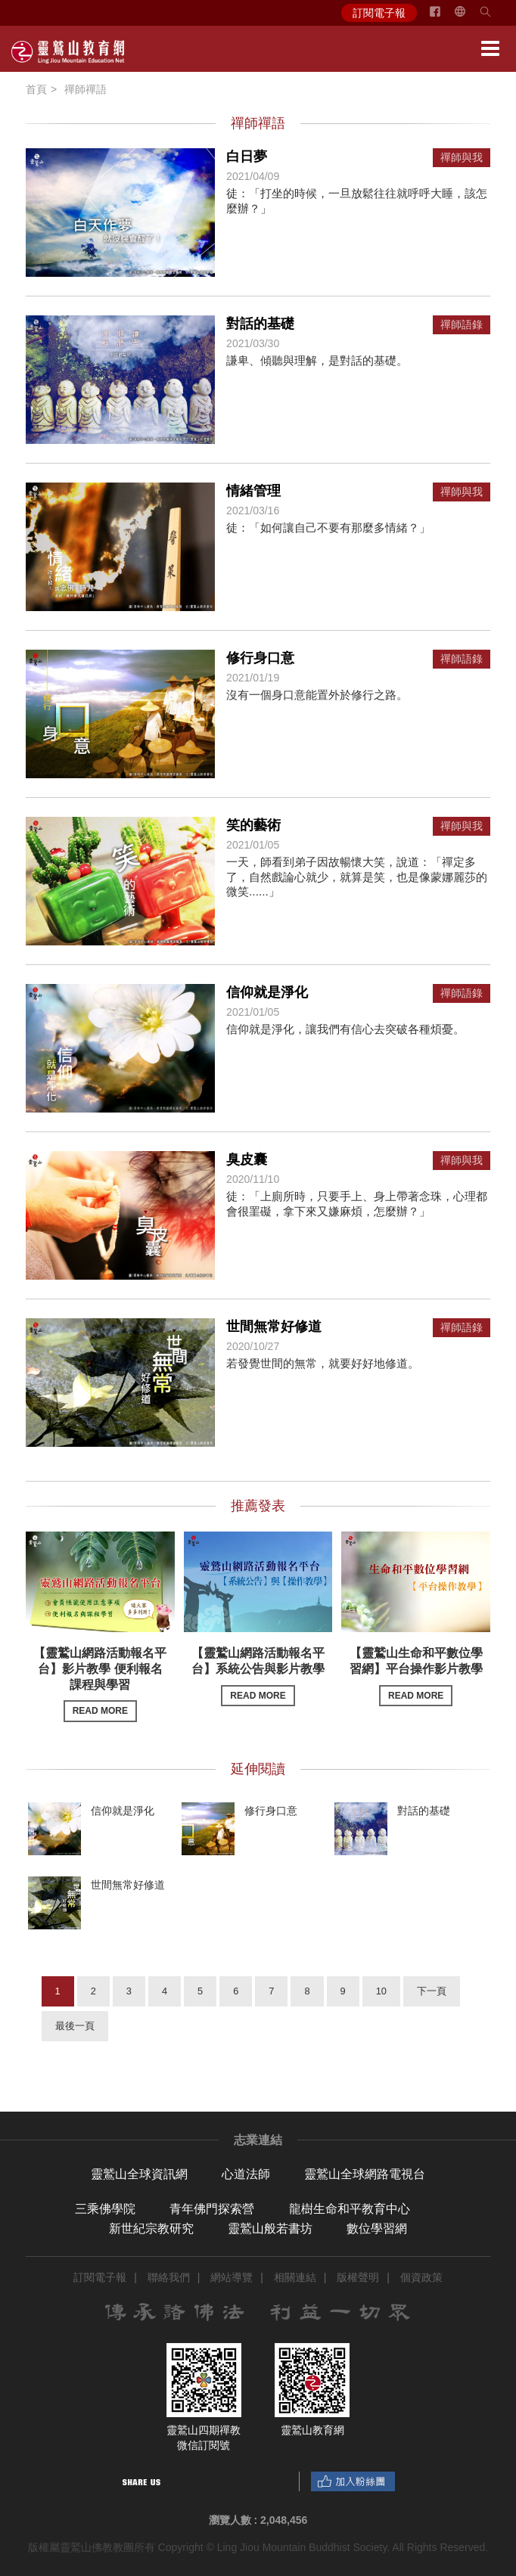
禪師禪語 (85, 89)
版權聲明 (358, 2277)
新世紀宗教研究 (151, 2228)
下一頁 (431, 1991)
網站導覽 (231, 2277)
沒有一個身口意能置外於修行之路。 (317, 694)
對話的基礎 (260, 323)
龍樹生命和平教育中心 (349, 2208)
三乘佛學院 (105, 2208)
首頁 (36, 89)
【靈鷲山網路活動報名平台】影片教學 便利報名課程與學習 (99, 1684)
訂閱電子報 (379, 13)
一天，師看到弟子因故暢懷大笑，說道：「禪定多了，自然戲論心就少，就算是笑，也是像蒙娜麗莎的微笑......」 (356, 876)
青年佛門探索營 (211, 2208)
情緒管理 (253, 490)
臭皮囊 (246, 1159)
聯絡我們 (169, 2277)
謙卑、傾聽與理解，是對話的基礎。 (317, 360)
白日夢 (246, 156)
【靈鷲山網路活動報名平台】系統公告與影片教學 (258, 1676)
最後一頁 (75, 2025)
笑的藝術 (253, 825)
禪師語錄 (461, 325)
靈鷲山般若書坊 (270, 2228)
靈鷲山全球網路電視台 (364, 2174)
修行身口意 (260, 658)
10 (381, 1991)
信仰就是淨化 (267, 992)
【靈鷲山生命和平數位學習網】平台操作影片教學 (416, 1676)
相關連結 (295, 2277)
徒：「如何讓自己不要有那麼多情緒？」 (328, 527)
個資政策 (421, 2277)
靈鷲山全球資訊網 (139, 2174)
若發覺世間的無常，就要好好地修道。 (322, 1363)
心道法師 (246, 2174)
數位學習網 (377, 2228)
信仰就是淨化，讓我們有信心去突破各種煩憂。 (345, 1029)
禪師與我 (461, 157)
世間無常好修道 (274, 1326)
